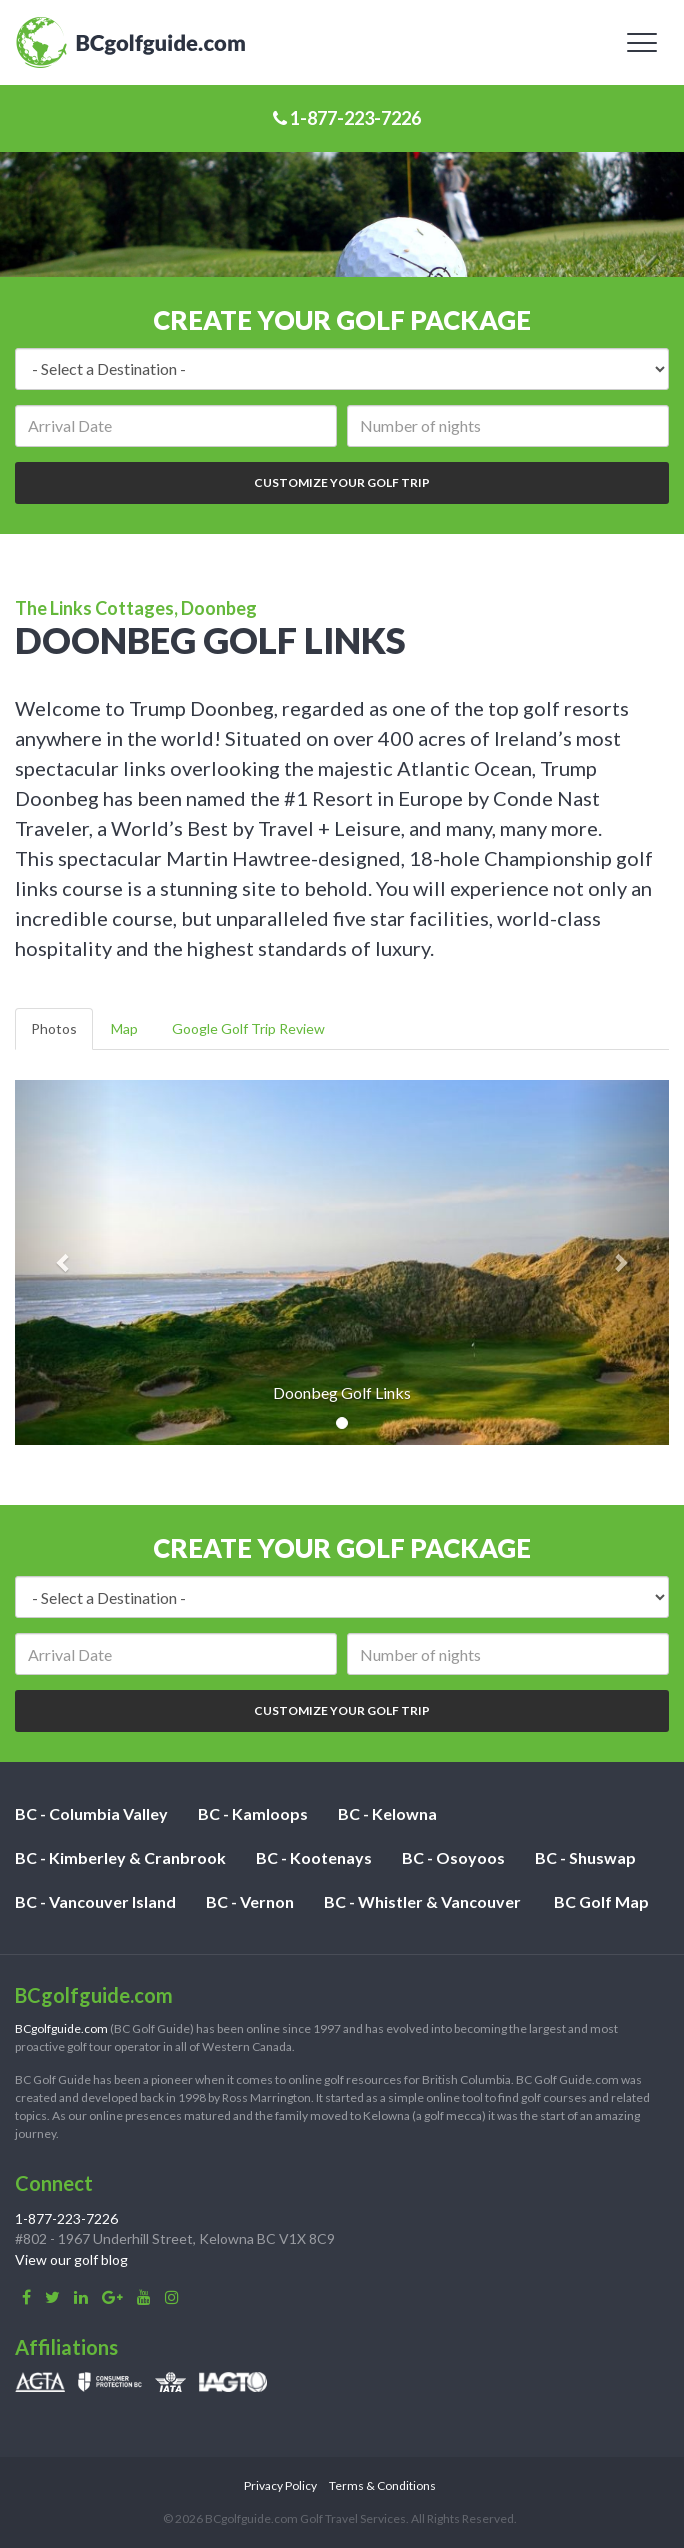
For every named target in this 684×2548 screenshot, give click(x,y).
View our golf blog (71, 2259)
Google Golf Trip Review (248, 1028)
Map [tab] (124, 1028)
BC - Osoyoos (453, 1857)
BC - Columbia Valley (91, 1813)
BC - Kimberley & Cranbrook (120, 1857)
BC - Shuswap (585, 1857)
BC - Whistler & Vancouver (422, 1901)
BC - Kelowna (387, 1813)
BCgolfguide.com (61, 2028)
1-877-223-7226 (347, 118)
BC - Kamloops (253, 1813)
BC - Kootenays (314, 1857)
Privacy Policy (280, 2485)
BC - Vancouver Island (95, 1901)
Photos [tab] (54, 1028)
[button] (64, 1262)
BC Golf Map (601, 1901)
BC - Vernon (250, 1901)
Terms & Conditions (382, 2485)
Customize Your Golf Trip (342, 482)
